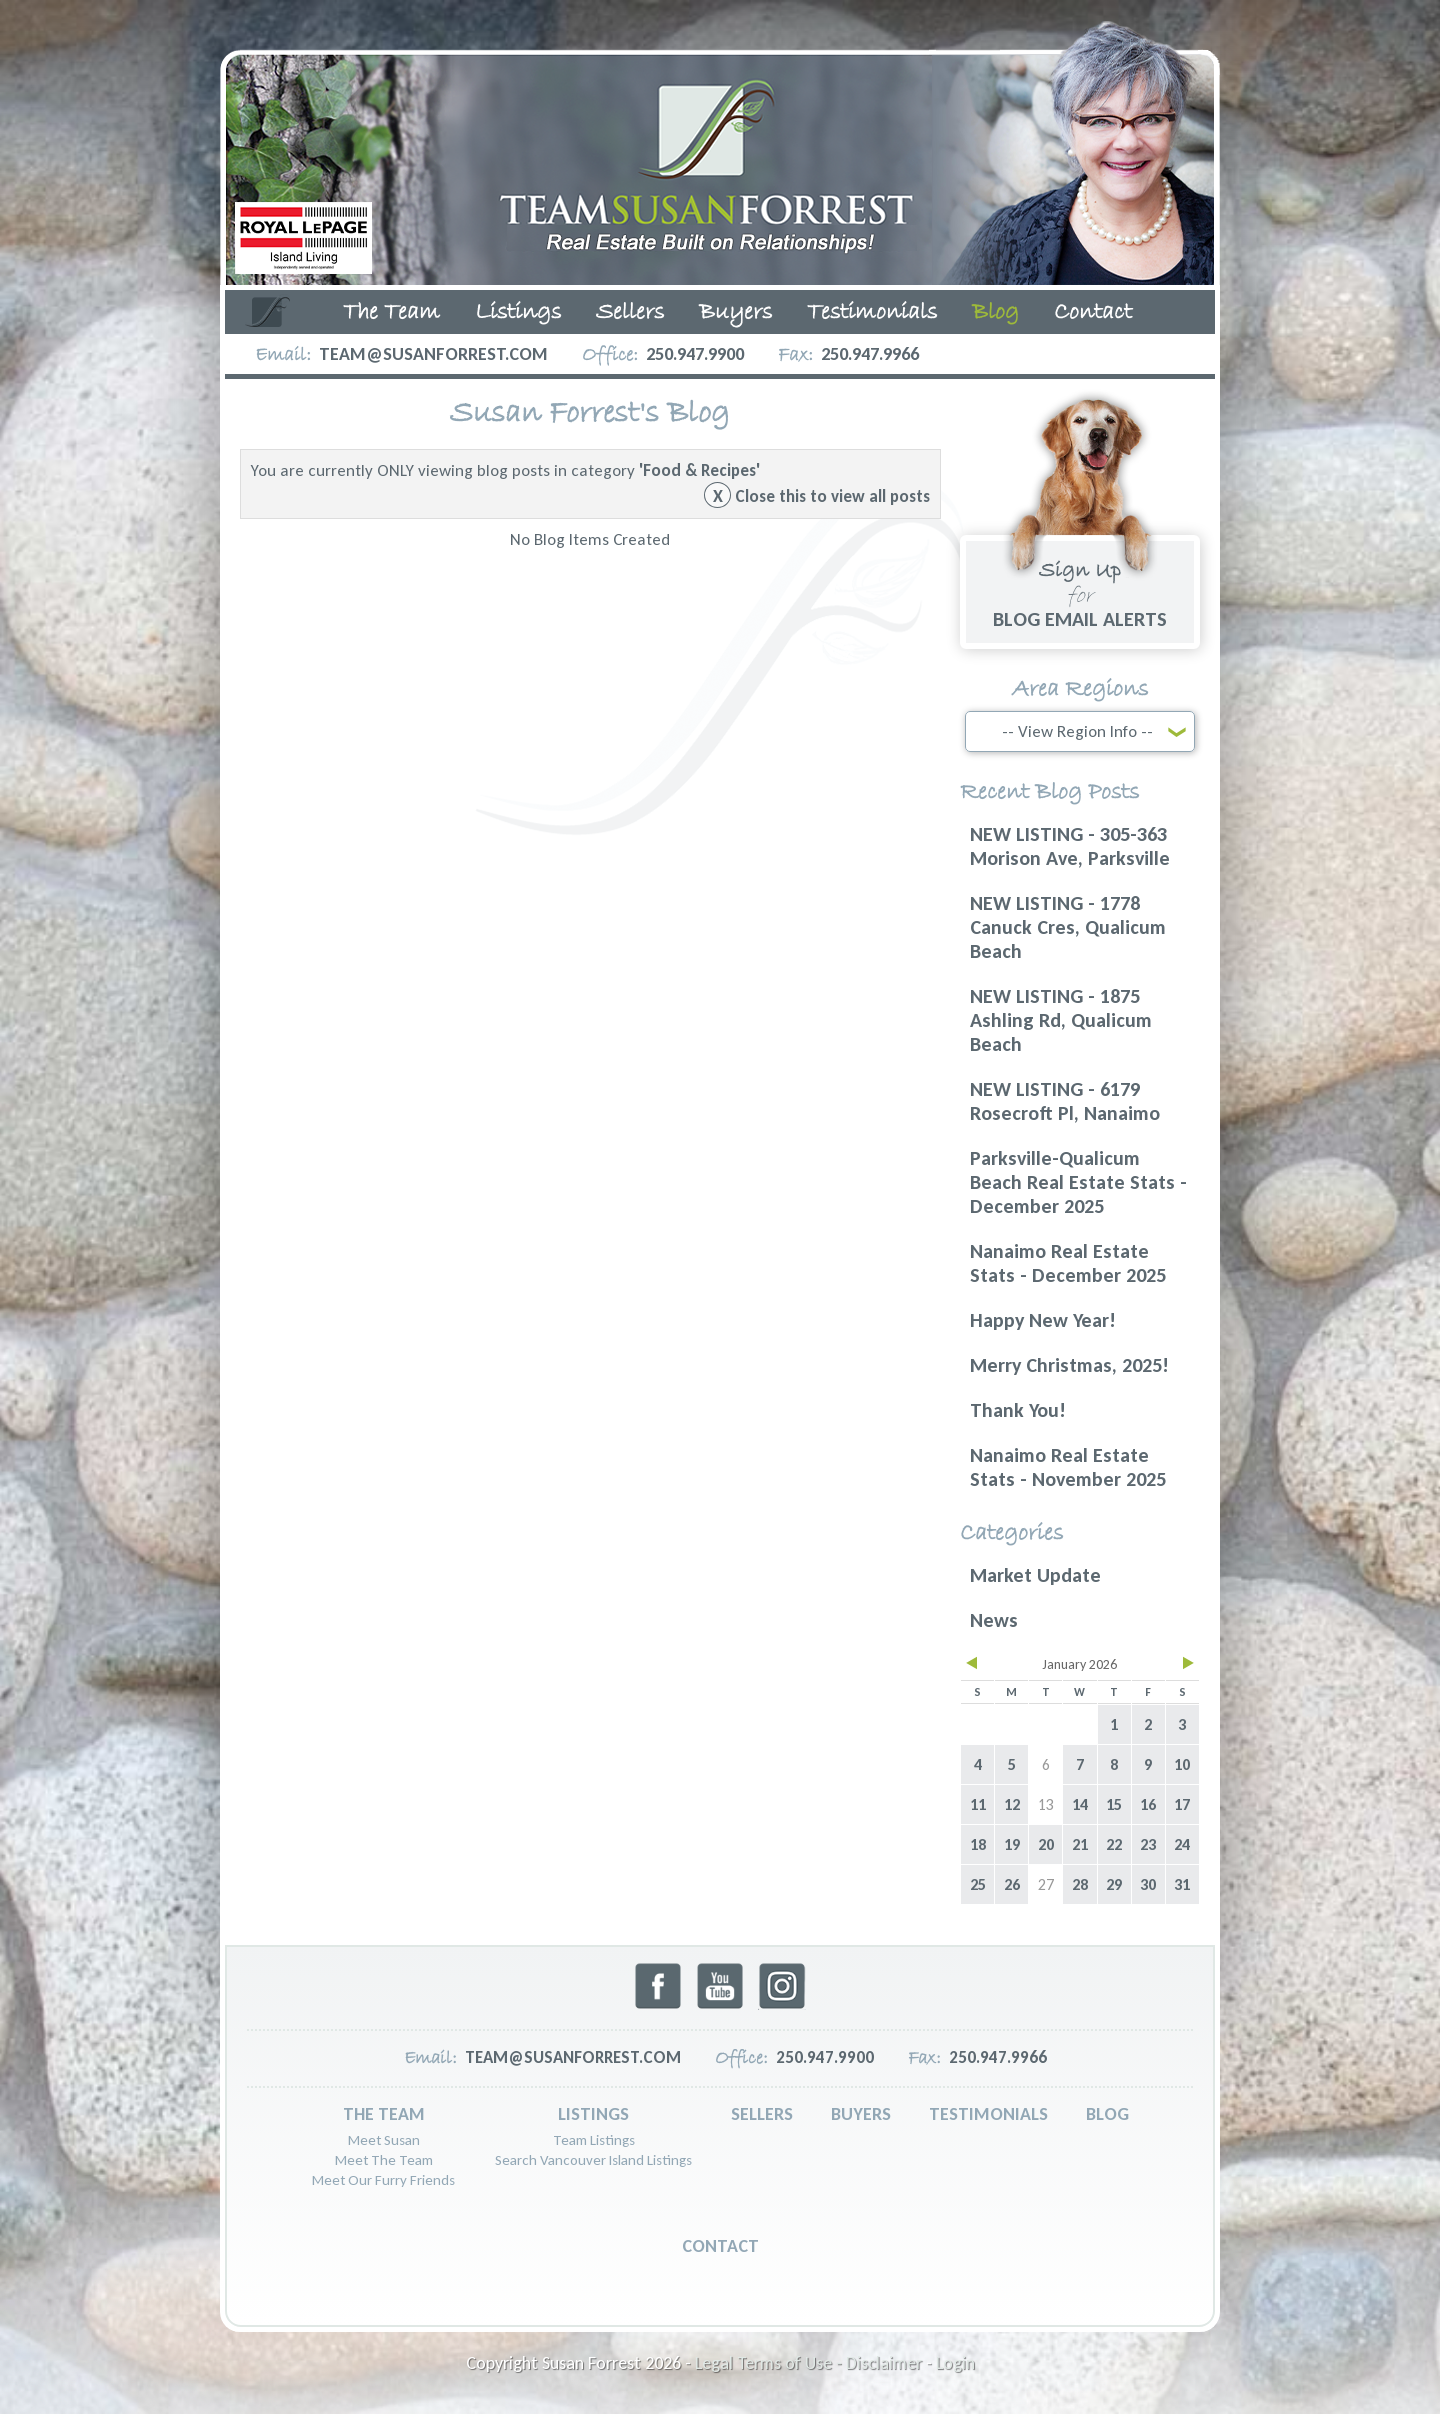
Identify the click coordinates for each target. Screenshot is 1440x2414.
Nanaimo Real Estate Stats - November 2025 (1068, 1467)
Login (955, 2363)
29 (1114, 1884)
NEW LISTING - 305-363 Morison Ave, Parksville (1070, 846)
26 (1012, 1884)
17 (1182, 1804)
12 (1012, 1804)
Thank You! (1018, 1410)
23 (1148, 1844)
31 (1182, 1884)
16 (1148, 1804)
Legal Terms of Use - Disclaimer (808, 2363)
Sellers (630, 313)
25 (978, 1884)
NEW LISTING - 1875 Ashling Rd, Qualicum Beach (1061, 1020)
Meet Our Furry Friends (383, 2180)
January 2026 (1079, 1664)
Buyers (735, 313)
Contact (1093, 313)
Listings (518, 313)
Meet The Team (384, 2160)
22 (1114, 1844)
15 (1114, 1804)
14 (1080, 1804)
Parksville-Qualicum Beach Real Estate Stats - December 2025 (1078, 1182)
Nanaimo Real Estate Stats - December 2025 (1068, 1263)
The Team (391, 313)
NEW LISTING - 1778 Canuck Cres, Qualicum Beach (1068, 927)
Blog (995, 313)
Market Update (1035, 1575)
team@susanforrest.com (433, 354)
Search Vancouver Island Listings (593, 2160)
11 (978, 1804)
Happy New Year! (1043, 1320)
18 (978, 1844)
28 (1080, 1884)
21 (1080, 1844)
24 (1182, 1844)
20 (1046, 1844)
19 (1012, 1844)
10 (1182, 1764)
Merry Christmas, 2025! (1069, 1365)
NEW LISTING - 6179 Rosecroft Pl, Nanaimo (1065, 1101)
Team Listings (594, 2140)
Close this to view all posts (817, 496)
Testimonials (872, 313)
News (994, 1620)
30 (1148, 1884)
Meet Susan (384, 2140)
